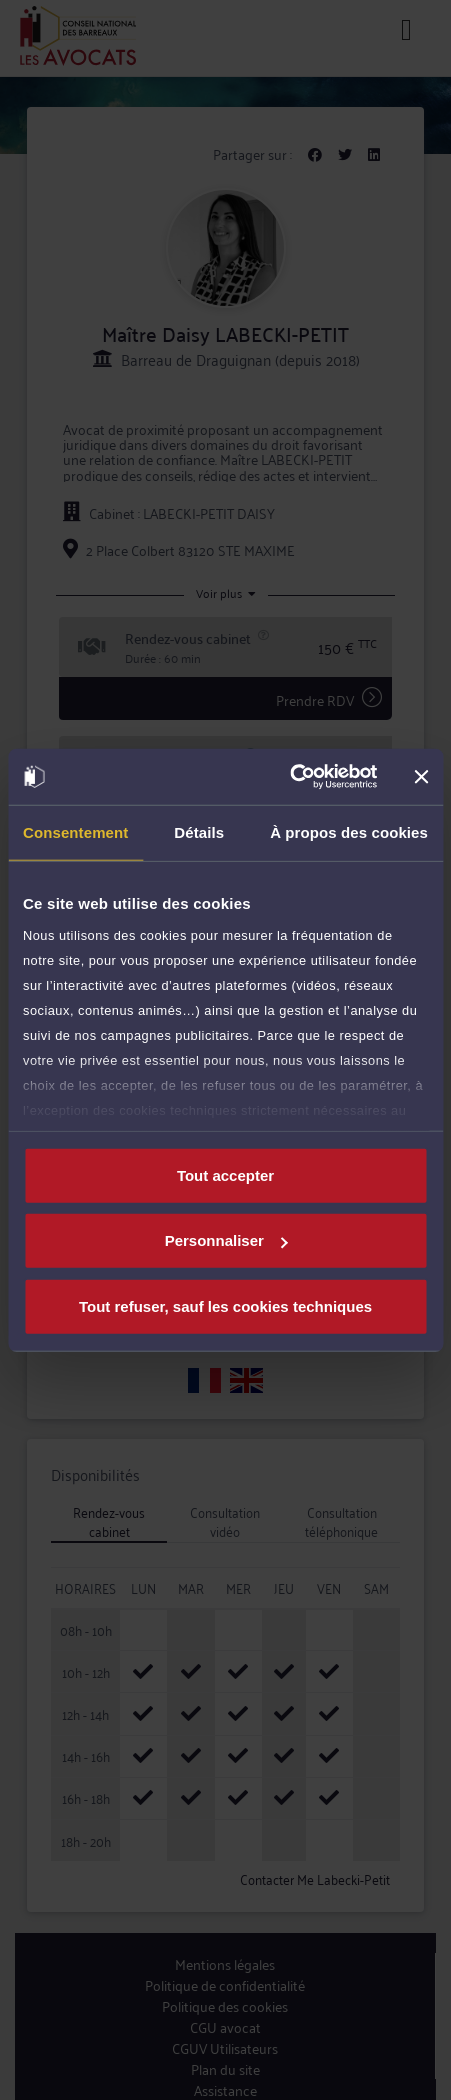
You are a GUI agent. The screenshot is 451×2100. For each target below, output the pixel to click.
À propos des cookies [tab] (349, 831)
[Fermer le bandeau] (421, 777)
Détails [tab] (199, 831)
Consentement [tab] (75, 831)
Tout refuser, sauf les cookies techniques (225, 1305)
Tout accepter (225, 1174)
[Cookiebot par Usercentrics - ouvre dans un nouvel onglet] (289, 777)
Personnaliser (226, 1240)
